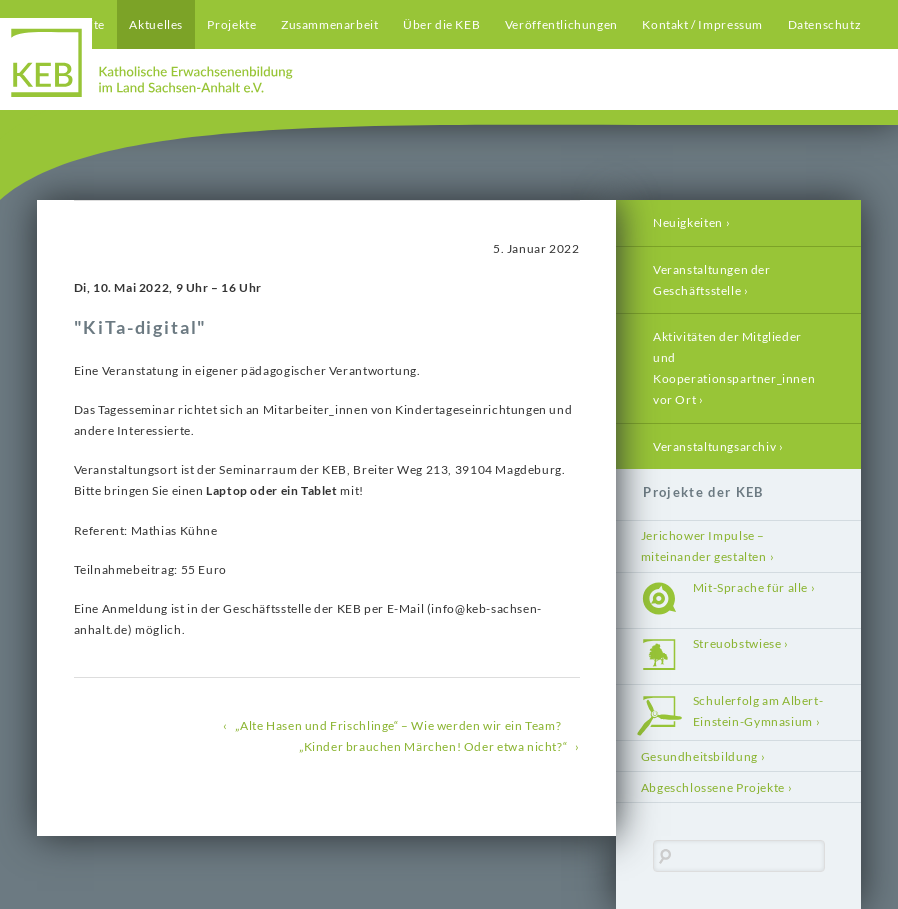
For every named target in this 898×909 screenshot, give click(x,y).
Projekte (231, 24)
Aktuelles (156, 24)
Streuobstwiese (737, 643)
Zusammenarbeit (330, 24)
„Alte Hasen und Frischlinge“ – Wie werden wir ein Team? (398, 725)
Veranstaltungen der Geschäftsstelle (712, 280)
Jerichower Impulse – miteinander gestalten (704, 546)
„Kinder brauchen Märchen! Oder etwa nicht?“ (433, 746)
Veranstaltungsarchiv (714, 446)
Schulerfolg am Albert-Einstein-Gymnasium (758, 711)
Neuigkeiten (688, 222)
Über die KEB (441, 24)
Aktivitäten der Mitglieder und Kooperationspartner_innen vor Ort (734, 368)
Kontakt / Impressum (702, 24)
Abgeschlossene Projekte (713, 787)
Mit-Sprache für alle (750, 587)
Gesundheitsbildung (699, 756)
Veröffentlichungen (561, 24)
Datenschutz (825, 24)
